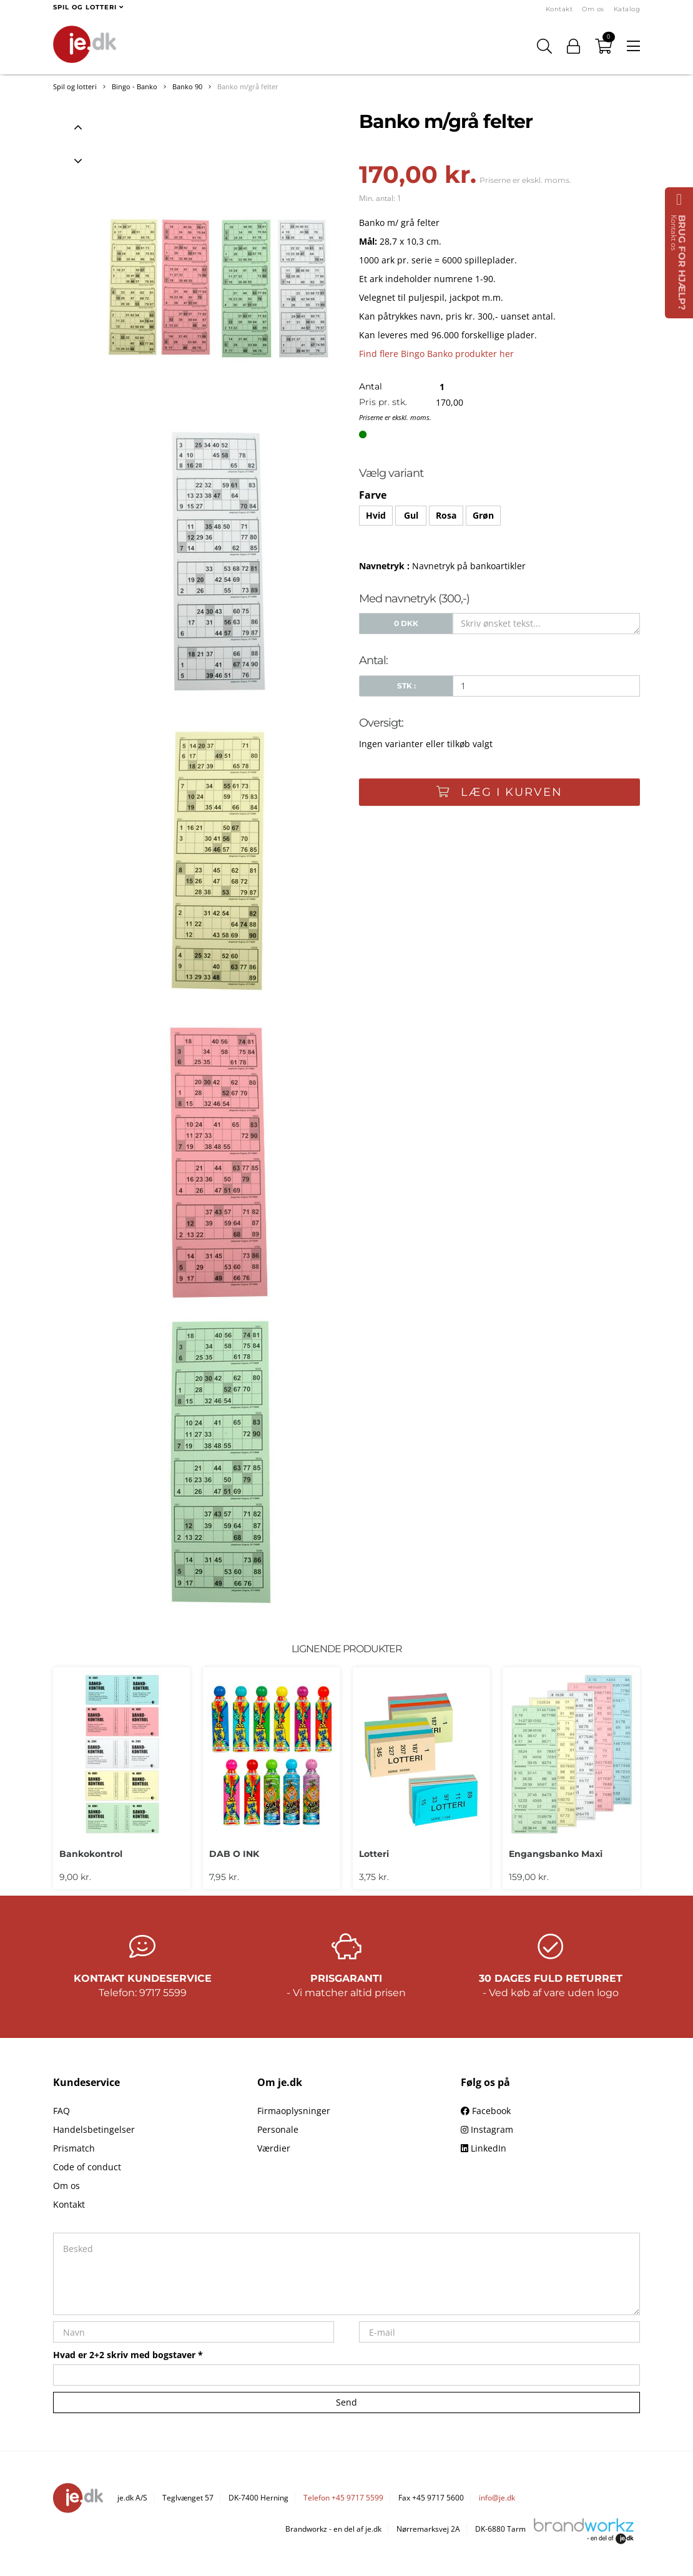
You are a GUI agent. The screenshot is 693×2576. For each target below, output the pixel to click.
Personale (277, 2129)
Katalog (627, 9)
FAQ (61, 2111)
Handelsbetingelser (94, 2129)
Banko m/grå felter (247, 86)
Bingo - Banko (134, 86)
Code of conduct (87, 2167)
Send (346, 2402)
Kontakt (559, 9)
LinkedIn (483, 2148)
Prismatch (74, 2148)
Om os (593, 9)
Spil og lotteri (75, 86)
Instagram (487, 2129)
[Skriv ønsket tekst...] (546, 623)
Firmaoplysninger (293, 2111)
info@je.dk (497, 2497)
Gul (411, 515)
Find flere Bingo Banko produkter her (436, 354)
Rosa (446, 515)
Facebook (486, 2111)
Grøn (483, 515)
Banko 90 (187, 86)
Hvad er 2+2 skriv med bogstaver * (128, 2355)
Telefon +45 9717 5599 (343, 2497)
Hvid (376, 515)
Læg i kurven (499, 792)
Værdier (273, 2148)
